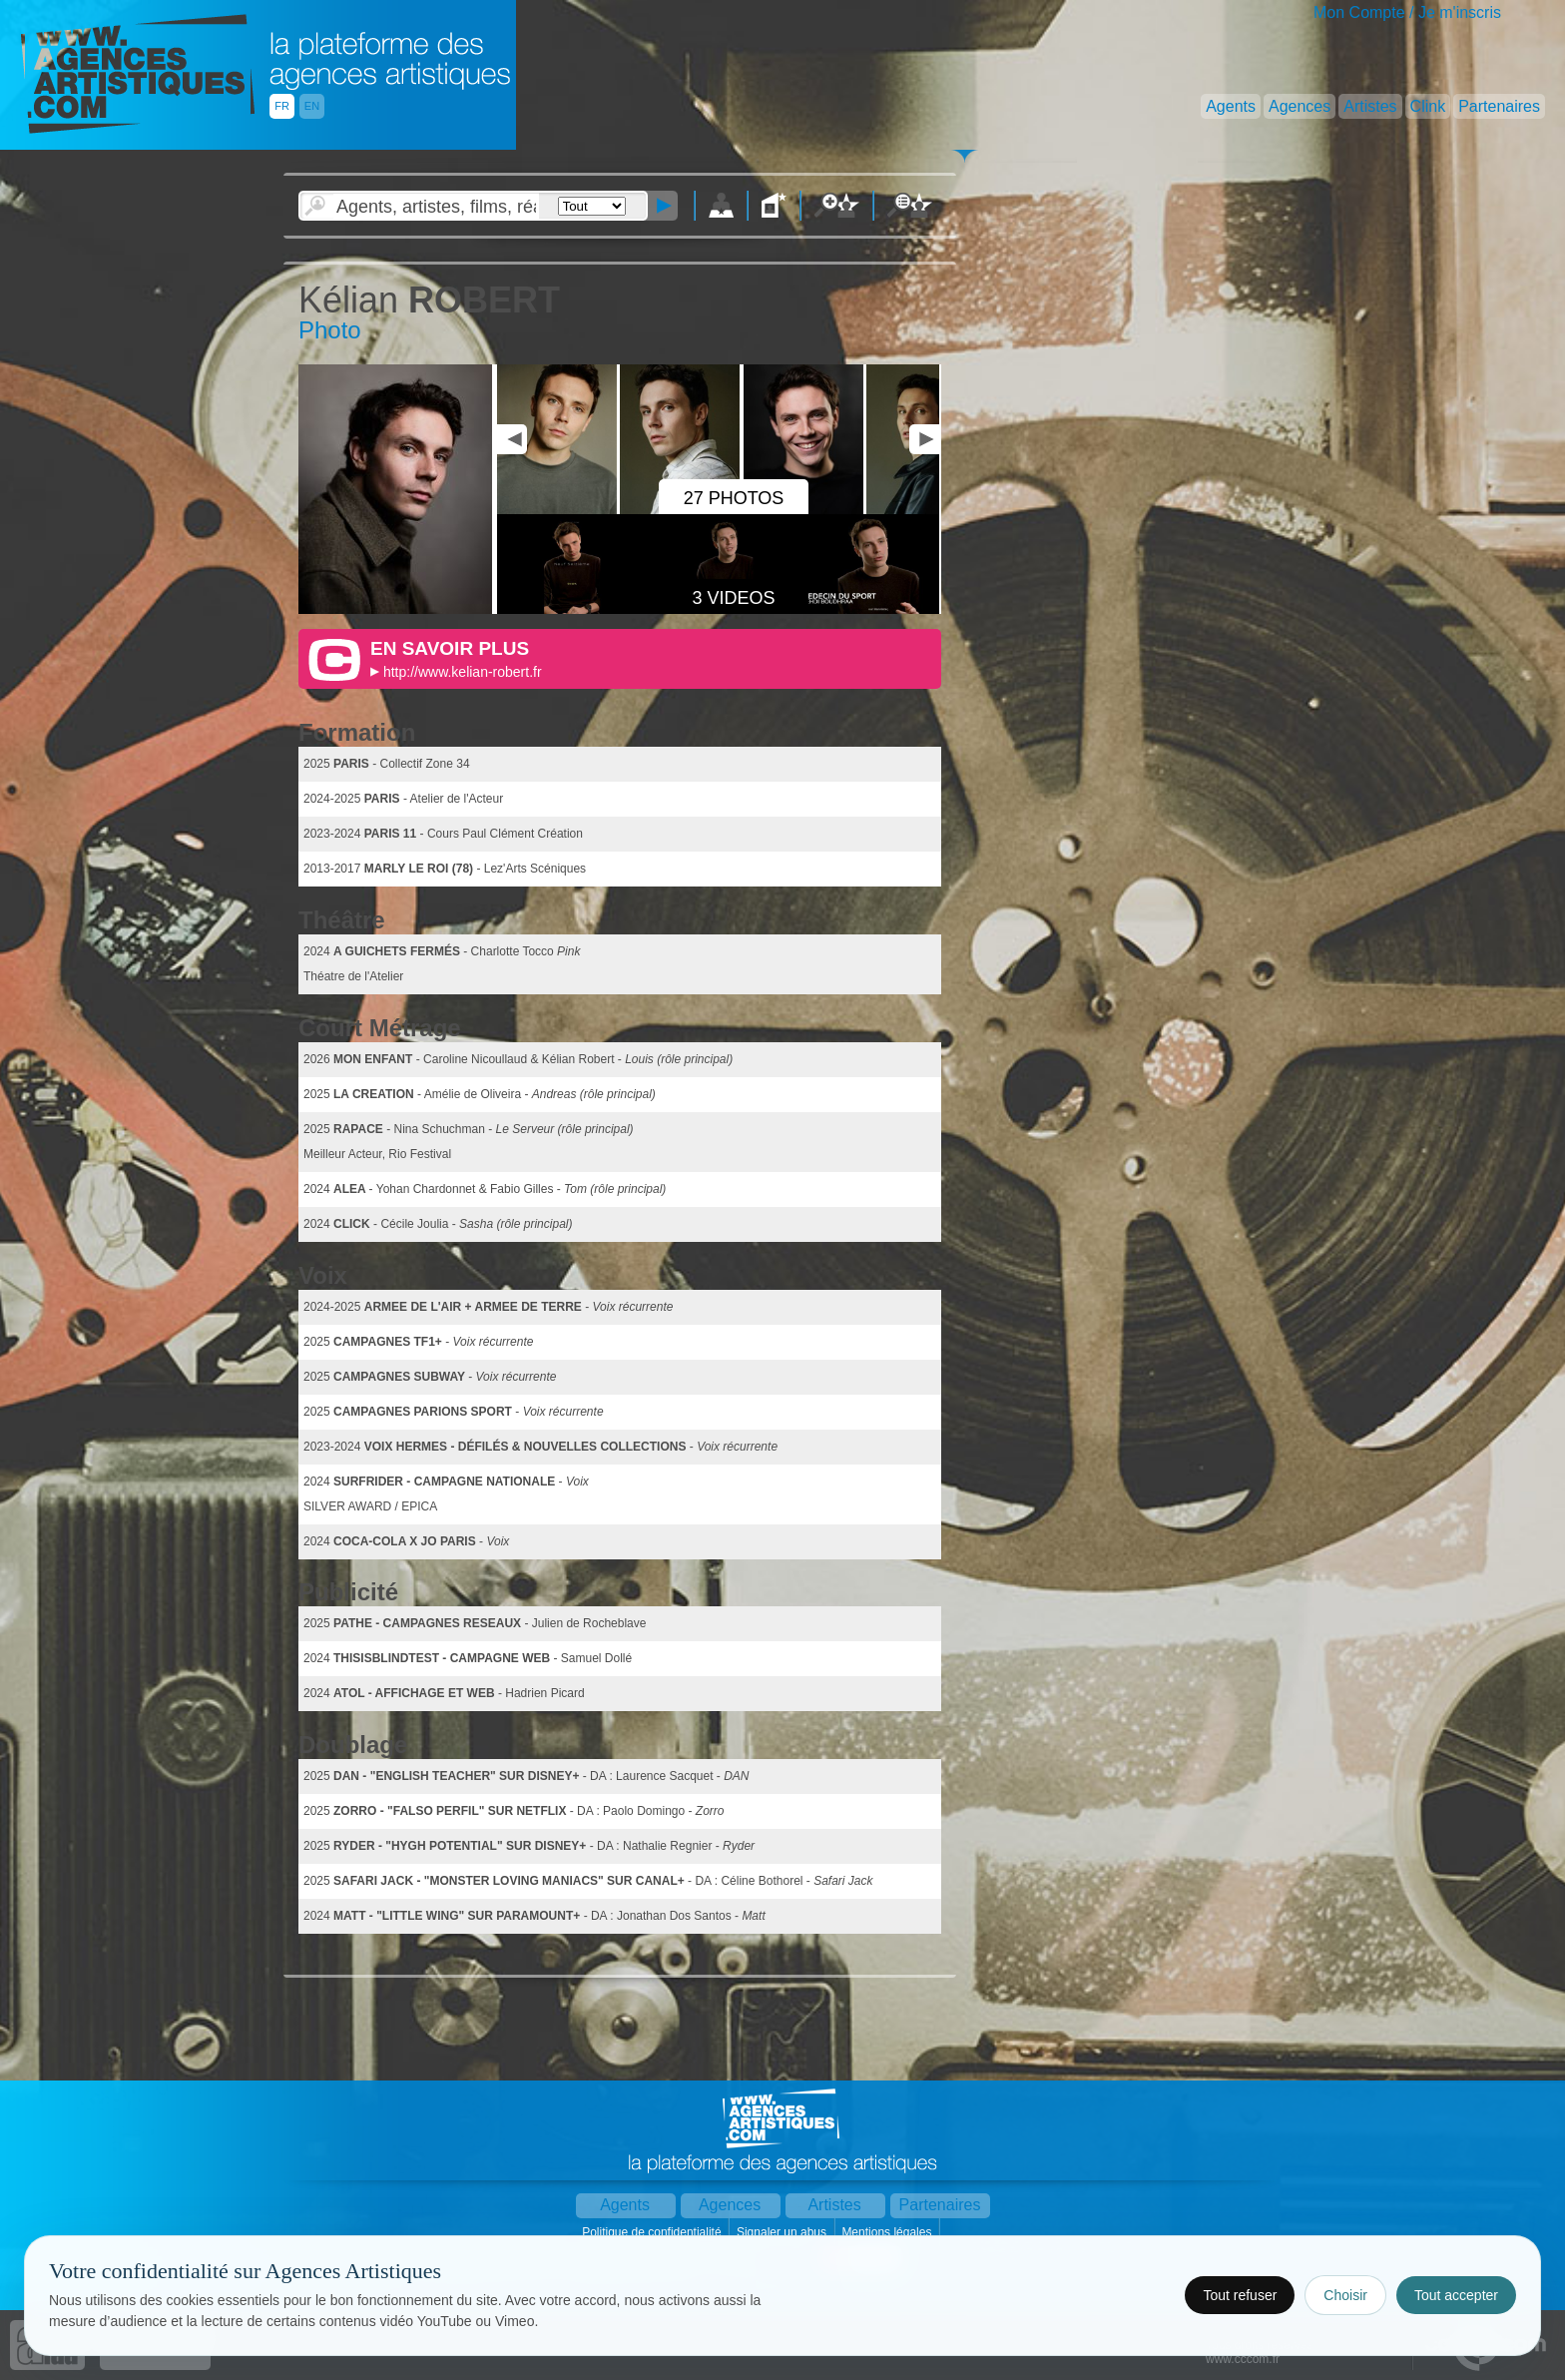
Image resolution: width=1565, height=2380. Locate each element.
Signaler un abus (783, 2232)
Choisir (1345, 2295)
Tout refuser (1240, 2295)
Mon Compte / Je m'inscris (1407, 12)
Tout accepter (1456, 2295)
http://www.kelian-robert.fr (462, 672)
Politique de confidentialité (653, 2232)
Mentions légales (887, 2232)
